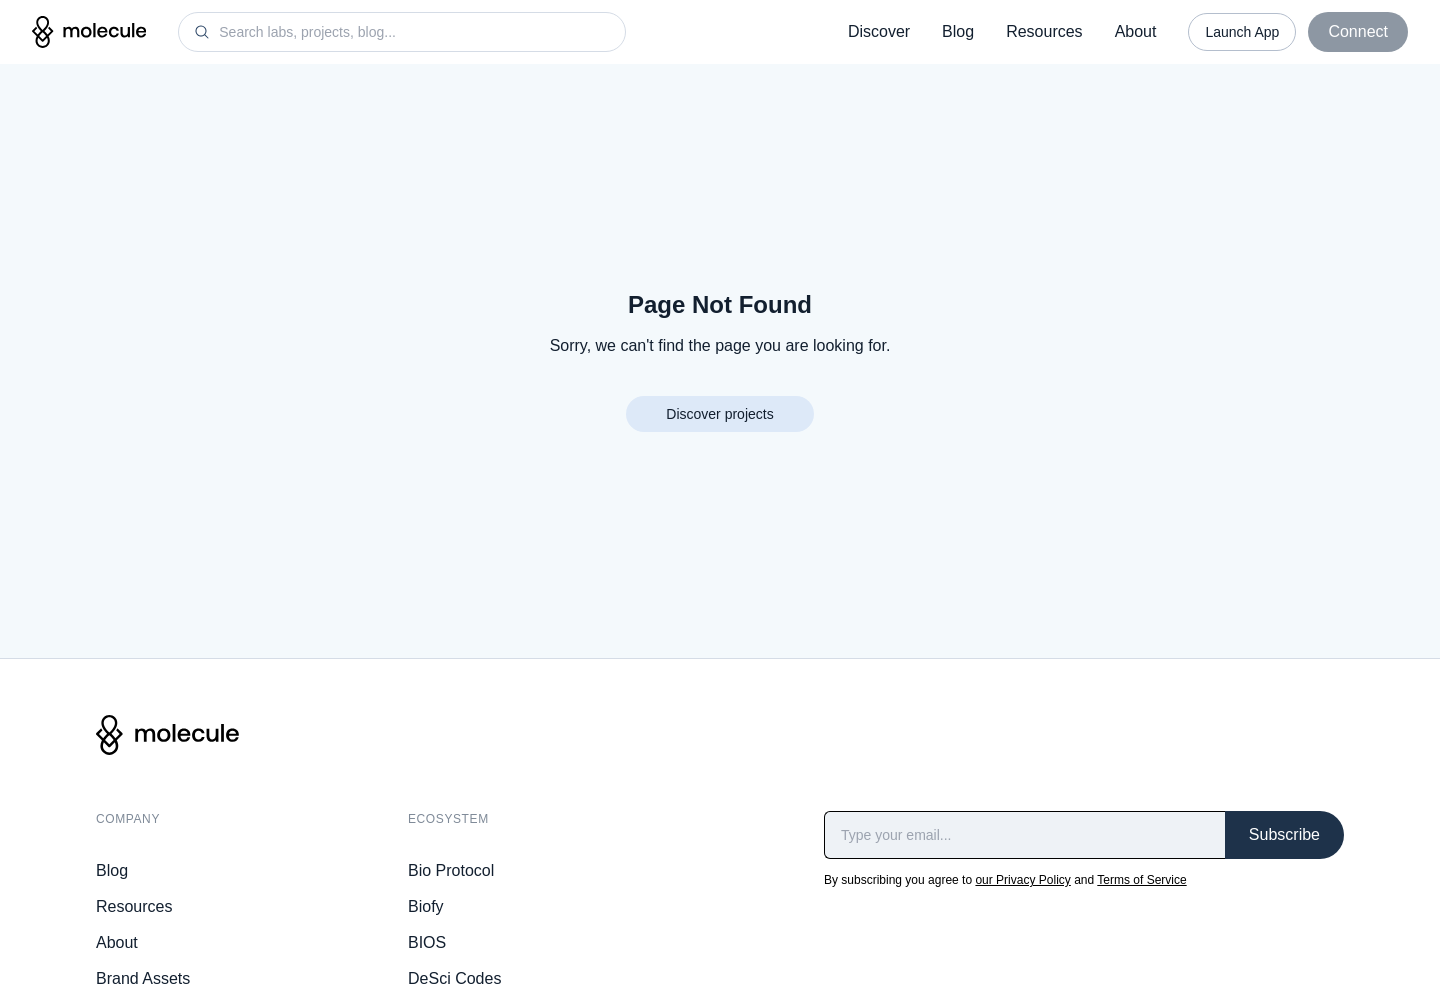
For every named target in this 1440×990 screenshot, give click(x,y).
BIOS (427, 942)
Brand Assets (143, 978)
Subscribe (1284, 834)
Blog (958, 31)
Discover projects (719, 414)
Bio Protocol (451, 870)
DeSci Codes (454, 978)
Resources (1044, 31)
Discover (879, 31)
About (1136, 31)
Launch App (1242, 32)
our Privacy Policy (1022, 880)
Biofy (426, 906)
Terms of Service (1141, 880)
